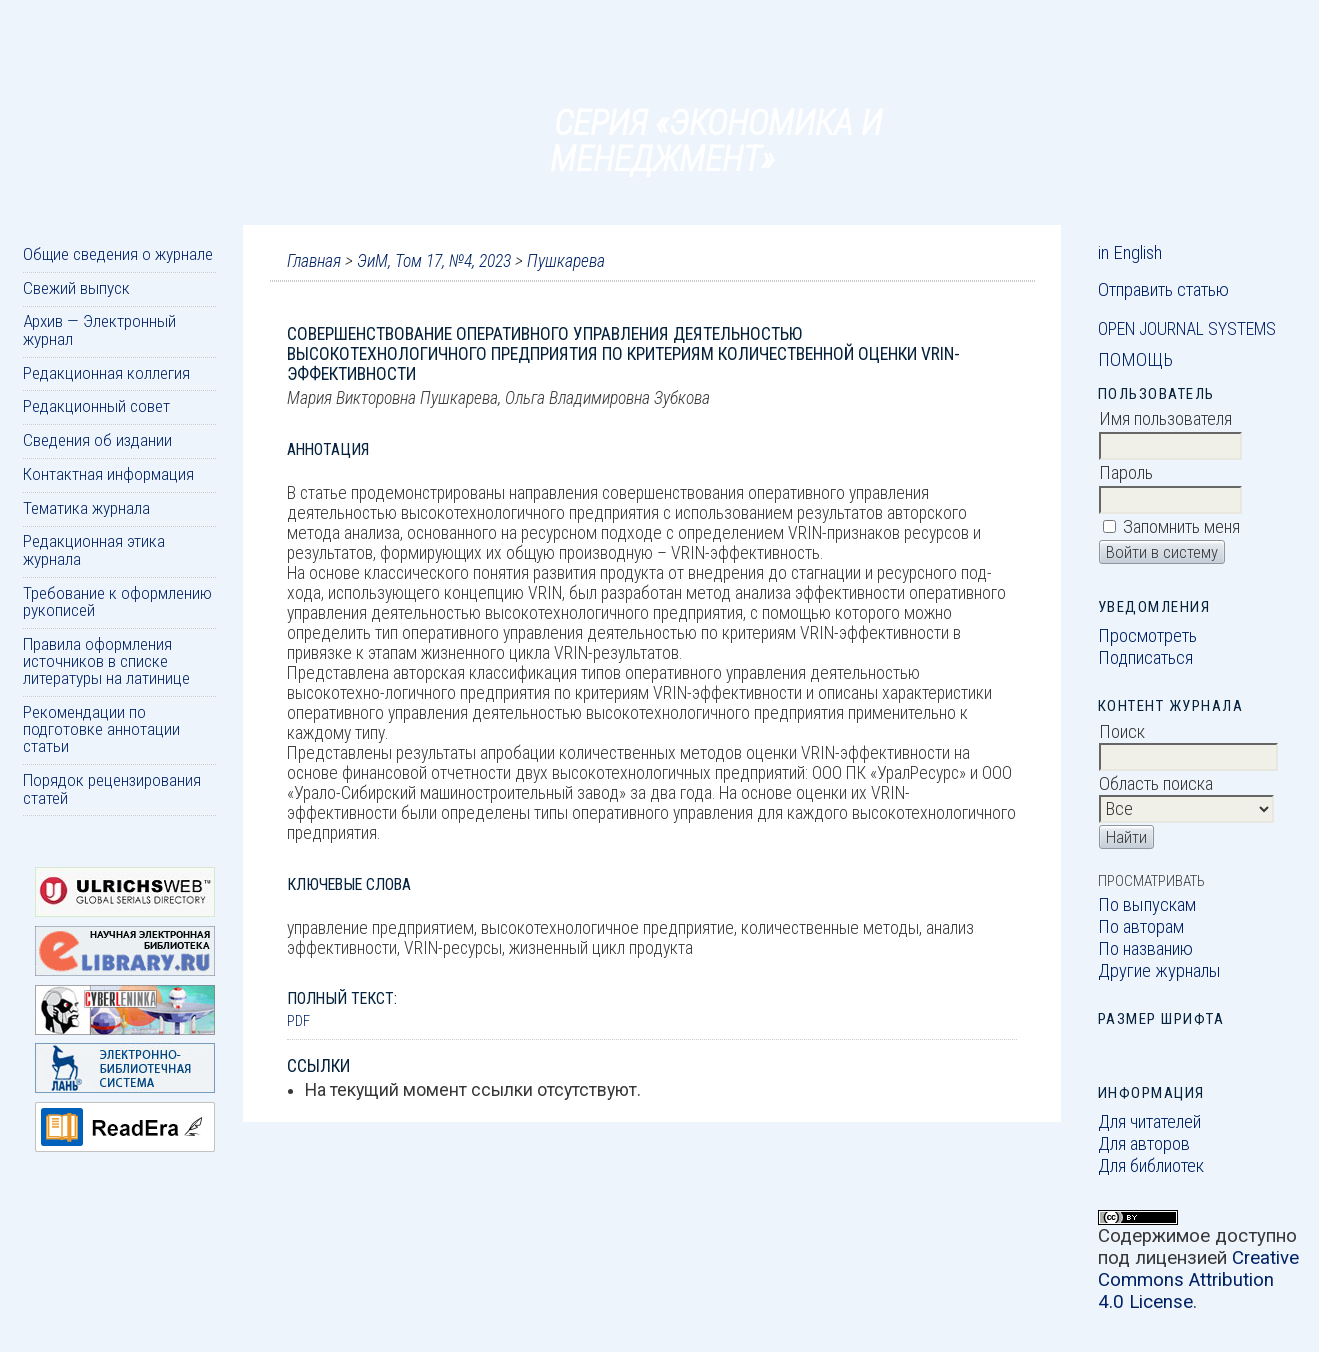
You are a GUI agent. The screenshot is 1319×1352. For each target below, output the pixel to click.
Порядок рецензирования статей (112, 788)
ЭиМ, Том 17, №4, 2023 (434, 261)
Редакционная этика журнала (94, 549)
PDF (298, 1021)
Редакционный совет (96, 406)
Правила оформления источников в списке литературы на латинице (106, 661)
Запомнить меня (1181, 527)
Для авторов (1144, 1144)
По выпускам (1147, 905)
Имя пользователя (1165, 419)
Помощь (1135, 360)
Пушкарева (566, 261)
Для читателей (1149, 1122)
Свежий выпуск (76, 288)
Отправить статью (1163, 290)
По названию (1145, 949)
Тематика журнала (86, 508)
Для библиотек (1151, 1166)
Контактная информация (108, 474)
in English (1130, 253)
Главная (314, 261)
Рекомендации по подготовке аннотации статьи (101, 729)
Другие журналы (1159, 971)
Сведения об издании (97, 440)
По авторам (1141, 927)
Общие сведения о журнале (118, 254)
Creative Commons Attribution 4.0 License (1198, 1280)
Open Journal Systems (1187, 329)
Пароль (1126, 473)
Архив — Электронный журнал (99, 329)
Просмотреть (1147, 636)
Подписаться (1145, 658)
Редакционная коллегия (106, 373)
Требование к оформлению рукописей (117, 601)
